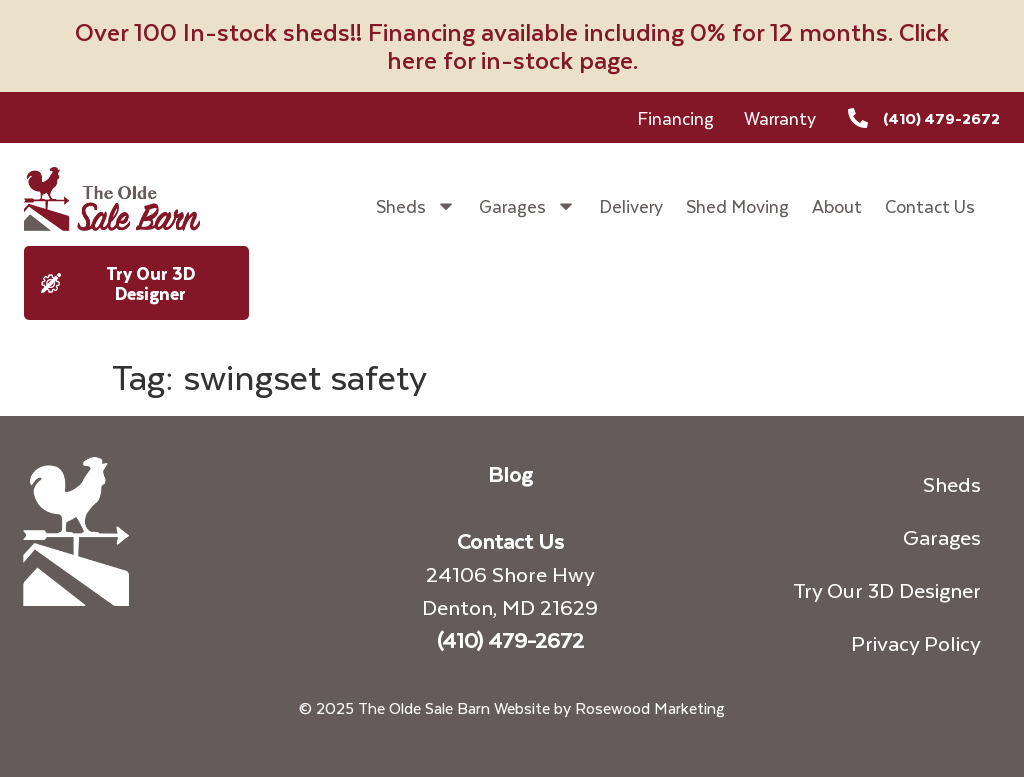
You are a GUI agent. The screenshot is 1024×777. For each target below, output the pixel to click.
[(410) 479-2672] (858, 118)
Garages (527, 206)
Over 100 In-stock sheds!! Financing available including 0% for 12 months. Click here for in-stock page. (512, 45)
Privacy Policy (916, 642)
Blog (510, 473)
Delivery (631, 206)
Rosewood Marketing (650, 707)
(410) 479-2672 (941, 118)
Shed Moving (737, 206)
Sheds (416, 206)
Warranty (780, 118)
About (837, 206)
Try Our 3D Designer (887, 589)
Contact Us (930, 206)
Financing (675, 118)
